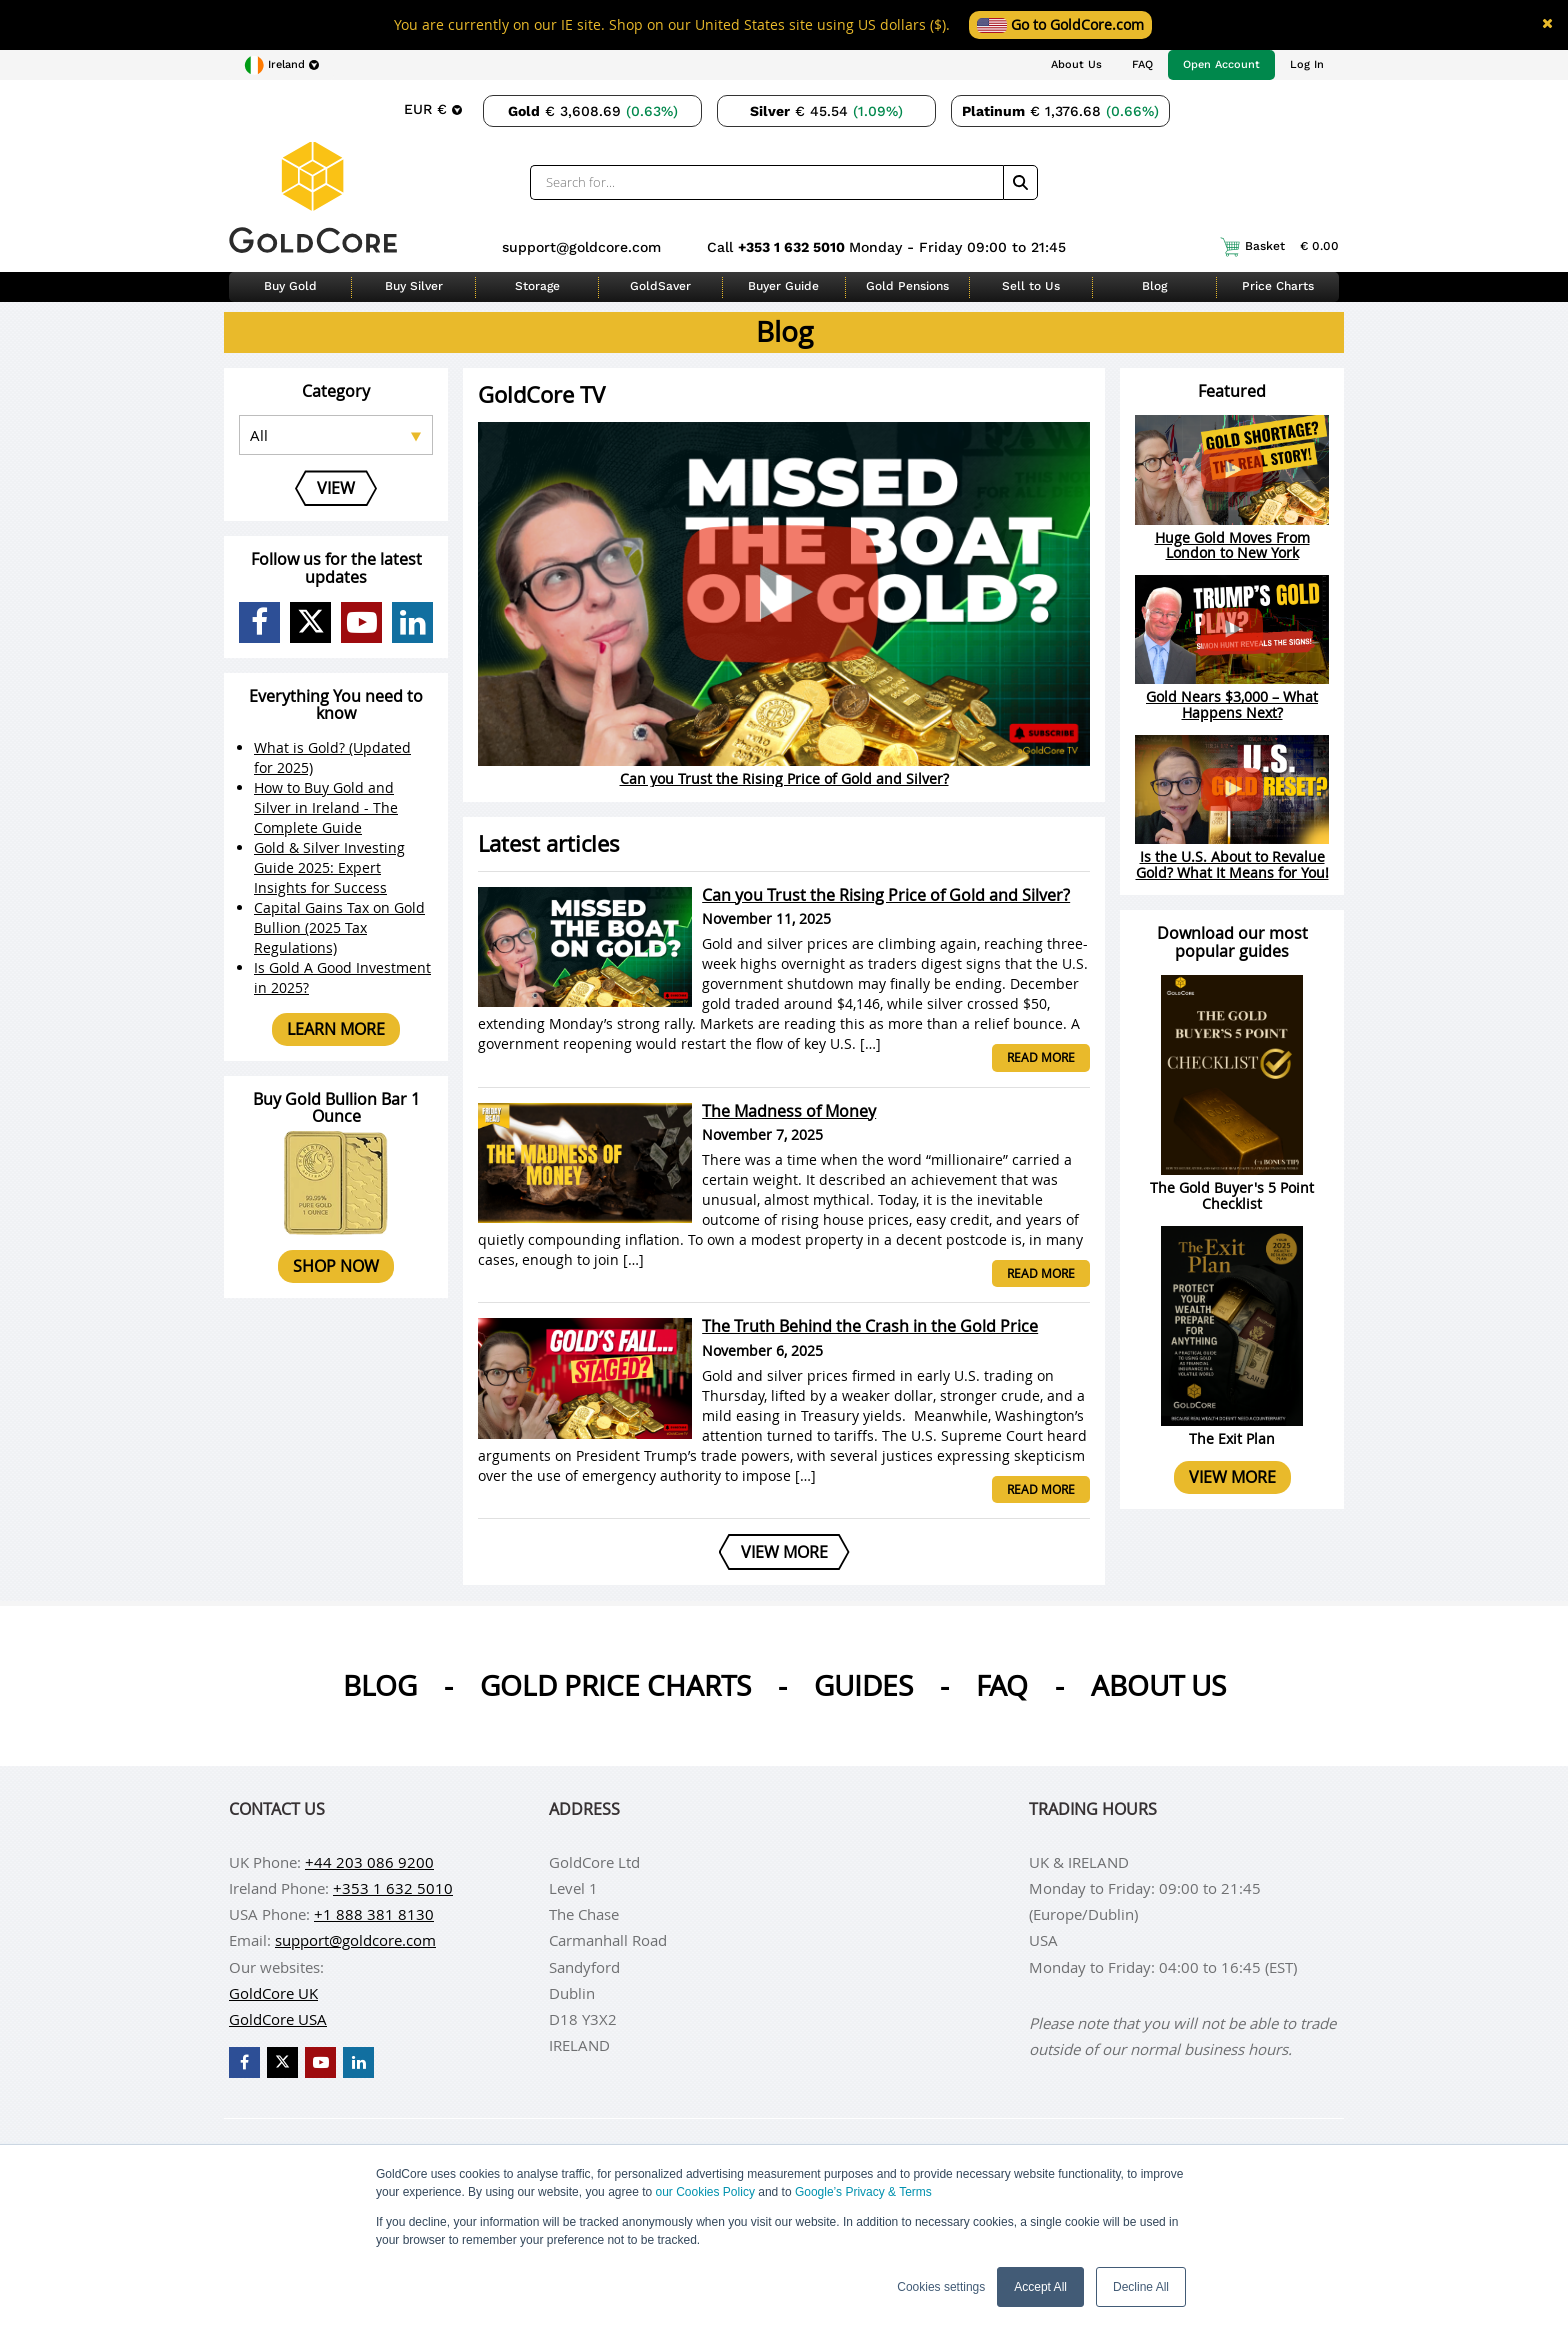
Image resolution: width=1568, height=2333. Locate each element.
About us (1158, 1685)
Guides (863, 1685)
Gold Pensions (907, 286)
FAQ (1142, 64)
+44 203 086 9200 (369, 1862)
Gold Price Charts (615, 1685)
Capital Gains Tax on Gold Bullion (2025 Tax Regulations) (339, 927)
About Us (1076, 64)
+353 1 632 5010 (793, 247)
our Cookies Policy (705, 2192)
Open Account (1221, 64)
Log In (1307, 64)
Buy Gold (290, 286)
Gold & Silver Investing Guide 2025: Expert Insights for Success (329, 867)
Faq (1002, 1685)
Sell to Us (1031, 286)
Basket (1279, 247)
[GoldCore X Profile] (310, 622)
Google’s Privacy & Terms (863, 2192)
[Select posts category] (336, 435)
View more (1232, 1477)
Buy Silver (414, 286)
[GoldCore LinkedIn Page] (412, 622)
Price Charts (1278, 286)
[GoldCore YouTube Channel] (361, 622)
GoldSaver (660, 286)
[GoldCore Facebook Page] (259, 622)
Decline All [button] (1141, 2287)
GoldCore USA (278, 2019)
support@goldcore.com (581, 247)
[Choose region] (281, 65)
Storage (537, 286)
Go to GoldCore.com (1060, 24)
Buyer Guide (783, 286)
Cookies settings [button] (941, 2287)
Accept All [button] (1040, 2287)
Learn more (336, 1029)
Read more (1041, 1057)
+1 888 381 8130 (374, 1914)
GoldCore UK (273, 1993)
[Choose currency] (433, 109)
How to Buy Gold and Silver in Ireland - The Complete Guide (326, 807)
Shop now (336, 1266)
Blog (1154, 286)
